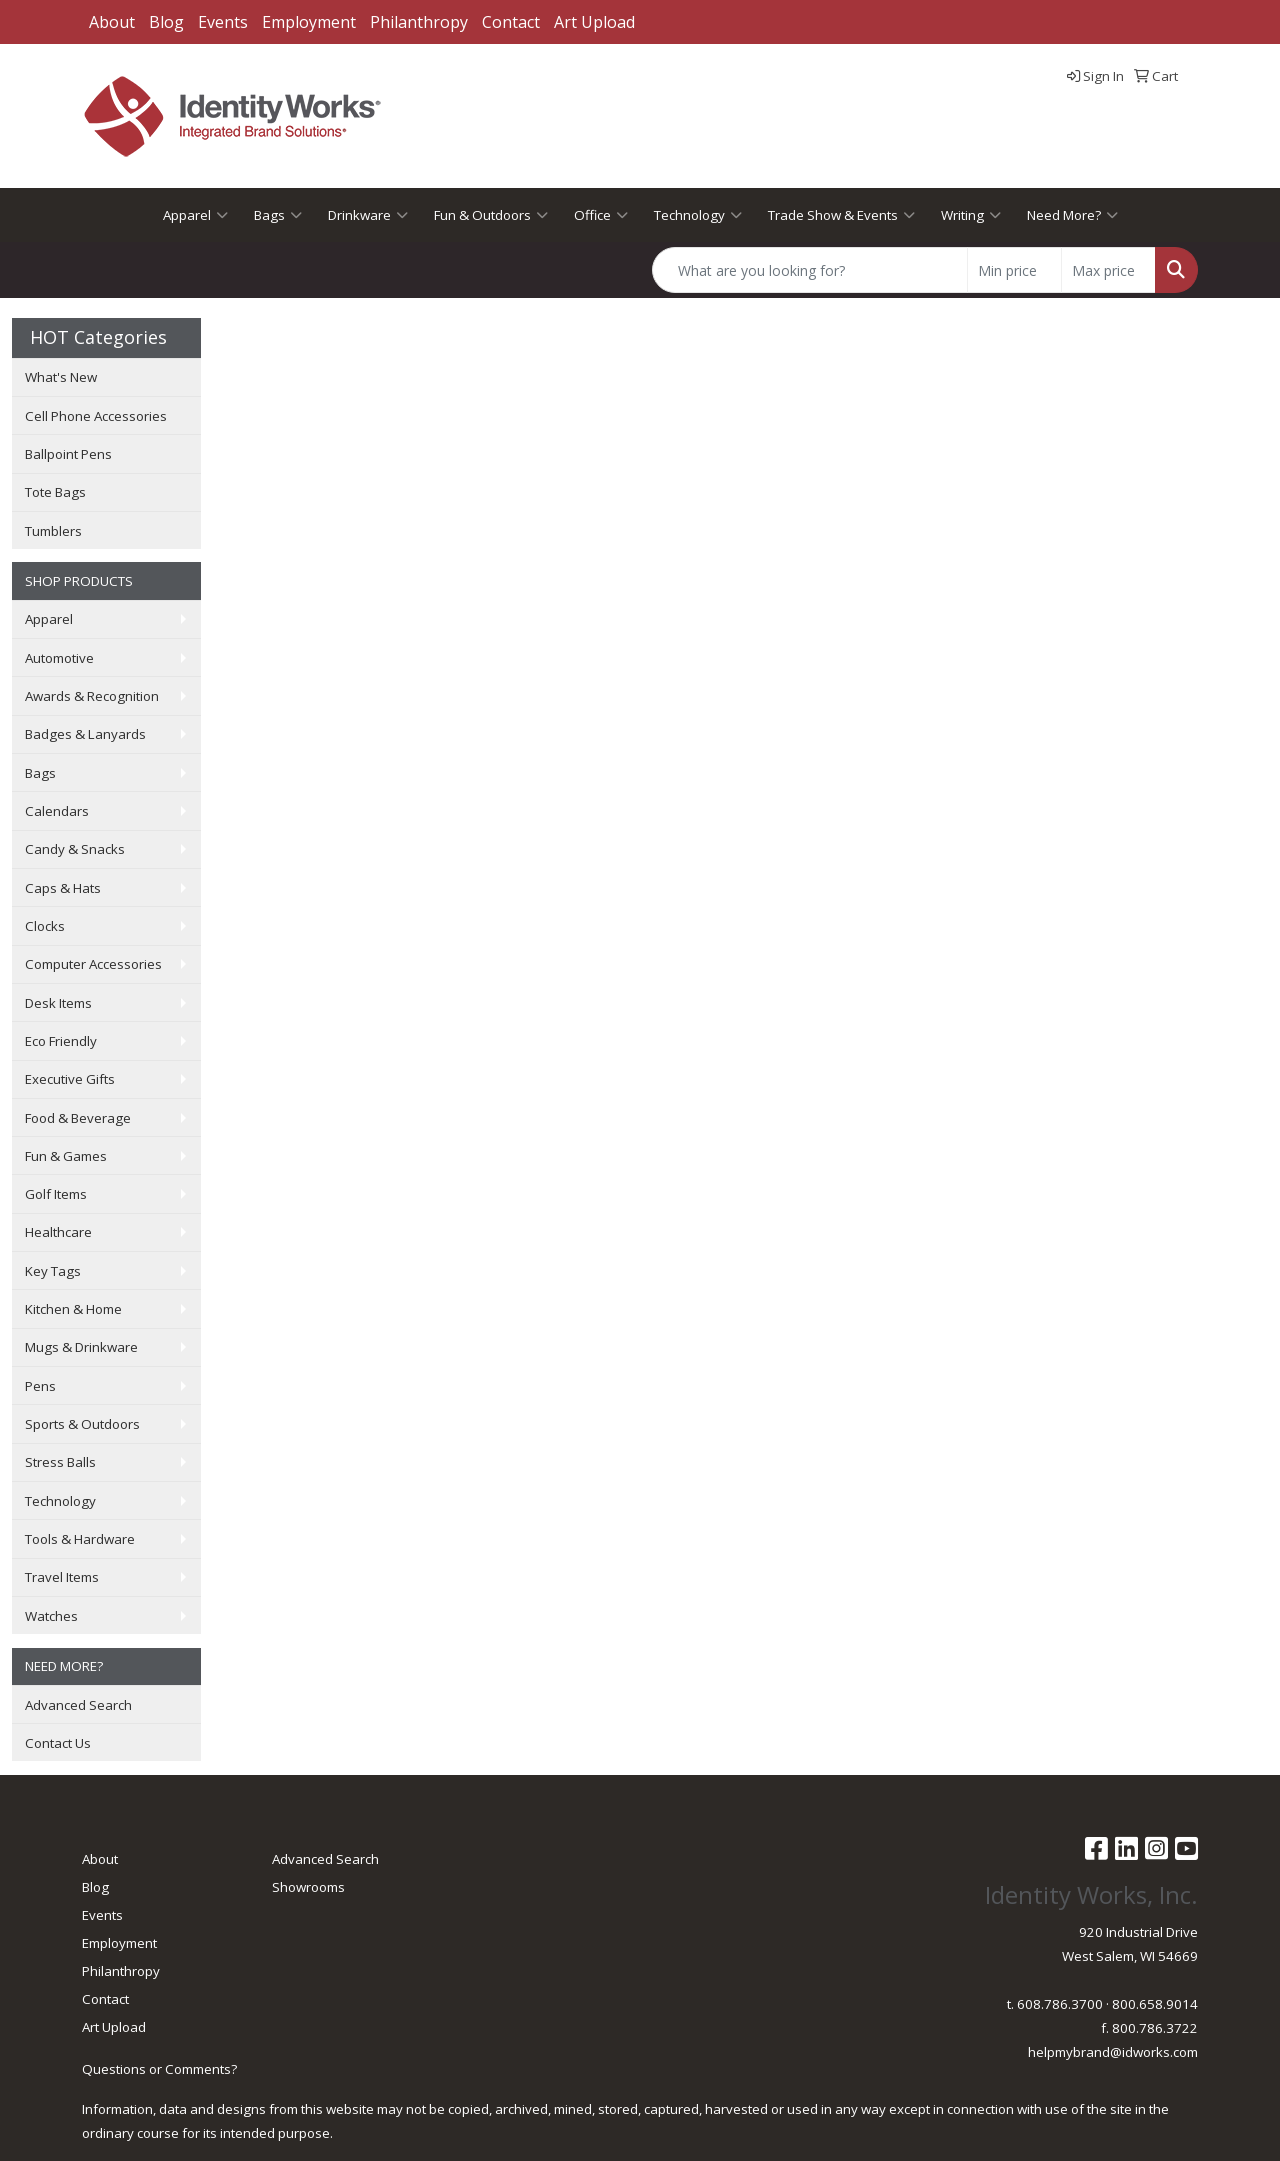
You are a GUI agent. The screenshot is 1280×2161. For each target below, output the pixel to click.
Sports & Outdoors (82, 1424)
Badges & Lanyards (85, 734)
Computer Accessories (93, 964)
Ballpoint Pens (68, 454)
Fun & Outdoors (491, 215)
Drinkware (368, 215)
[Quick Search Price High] (1108, 270)
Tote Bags (55, 492)
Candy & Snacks (75, 849)
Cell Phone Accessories (96, 416)
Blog (166, 22)
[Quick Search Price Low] (1014, 270)
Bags (278, 215)
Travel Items (62, 1577)
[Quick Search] (810, 270)
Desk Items (58, 1003)
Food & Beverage (78, 1118)
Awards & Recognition (92, 696)
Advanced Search (78, 1705)
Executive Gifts (70, 1079)
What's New (61, 377)
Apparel (195, 215)
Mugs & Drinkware (81, 1347)
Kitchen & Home (73, 1309)
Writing (971, 215)
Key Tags (53, 1271)
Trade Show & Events (841, 215)
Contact (511, 22)
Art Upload (594, 22)
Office (601, 215)
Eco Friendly (61, 1041)
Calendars (57, 811)
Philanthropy (419, 22)
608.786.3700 (1060, 2004)
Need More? (1072, 215)
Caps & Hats (63, 888)
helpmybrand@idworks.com (1113, 2052)
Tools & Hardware (80, 1539)
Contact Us (58, 1743)
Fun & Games (66, 1156)
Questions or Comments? (159, 2069)
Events (223, 22)
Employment (309, 22)
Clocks (45, 926)
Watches (51, 1616)
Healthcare (58, 1232)
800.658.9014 (1155, 2004)
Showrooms (308, 1887)
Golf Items (56, 1194)
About (112, 22)
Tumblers (53, 531)
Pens (40, 1386)
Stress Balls (60, 1462)
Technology (698, 215)
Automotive (59, 658)
